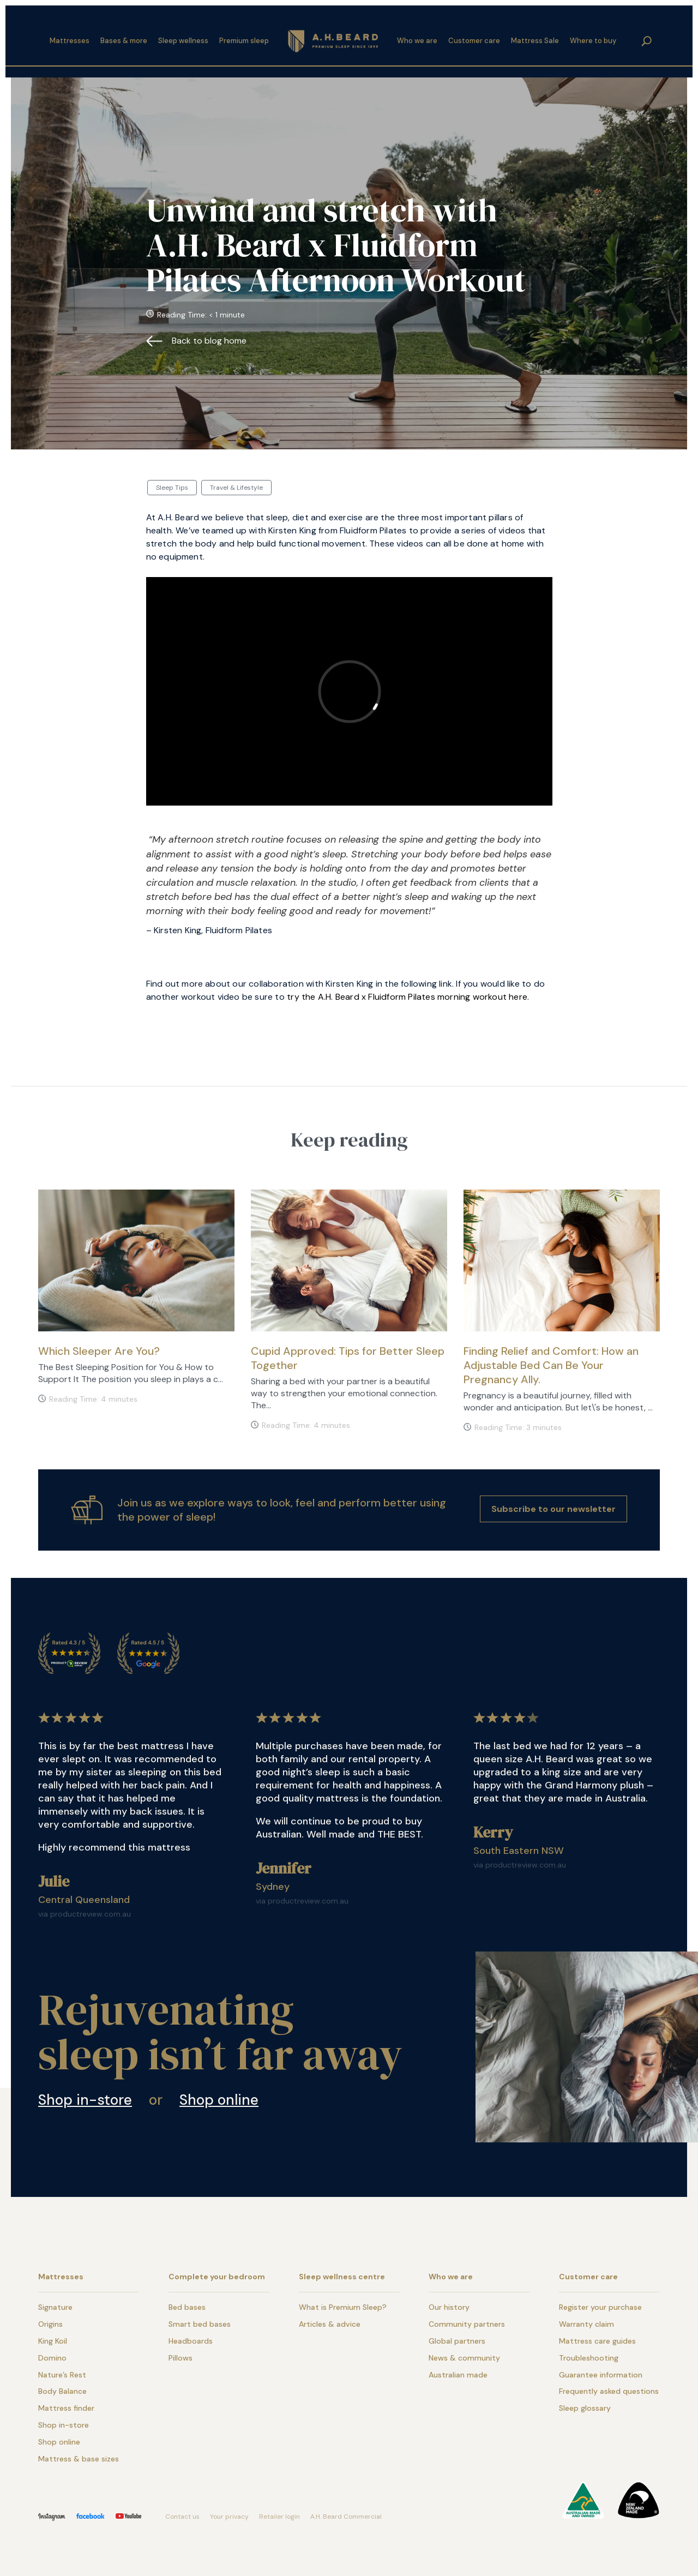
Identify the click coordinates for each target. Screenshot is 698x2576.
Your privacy (229, 2516)
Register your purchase (600, 2307)
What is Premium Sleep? (343, 2307)
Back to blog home (209, 340)
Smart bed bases (200, 2324)
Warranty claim (586, 2324)
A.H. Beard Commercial (346, 2516)
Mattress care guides (597, 2341)
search (647, 37)
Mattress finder (66, 2408)
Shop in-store (85, 2100)
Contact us (182, 2516)
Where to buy (593, 36)
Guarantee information (600, 2375)
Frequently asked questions (609, 2391)
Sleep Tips (172, 487)
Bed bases (187, 2307)
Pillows (180, 2358)
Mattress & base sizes (78, 2459)
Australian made (458, 2375)
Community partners (467, 2324)
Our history (449, 2307)
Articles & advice (329, 2324)
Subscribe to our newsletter (553, 1509)
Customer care (474, 36)
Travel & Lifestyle (236, 487)
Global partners (457, 2341)
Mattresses (69, 36)
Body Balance (62, 2391)
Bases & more (123, 36)
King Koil (52, 2341)
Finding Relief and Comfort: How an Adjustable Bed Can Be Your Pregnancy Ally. (551, 1365)
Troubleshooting (588, 2358)
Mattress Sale (535, 36)
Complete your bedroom (217, 2276)
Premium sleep (244, 36)
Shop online (218, 2100)
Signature (55, 2307)
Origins (50, 2324)
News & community (464, 2358)
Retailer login (279, 2516)
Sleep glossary (585, 2408)
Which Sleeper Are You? (99, 1351)
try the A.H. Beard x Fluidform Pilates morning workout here (407, 996)
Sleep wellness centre (342, 2276)
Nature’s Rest (62, 2375)
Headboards (191, 2341)
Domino (52, 2358)
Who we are (417, 36)
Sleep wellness (183, 36)
